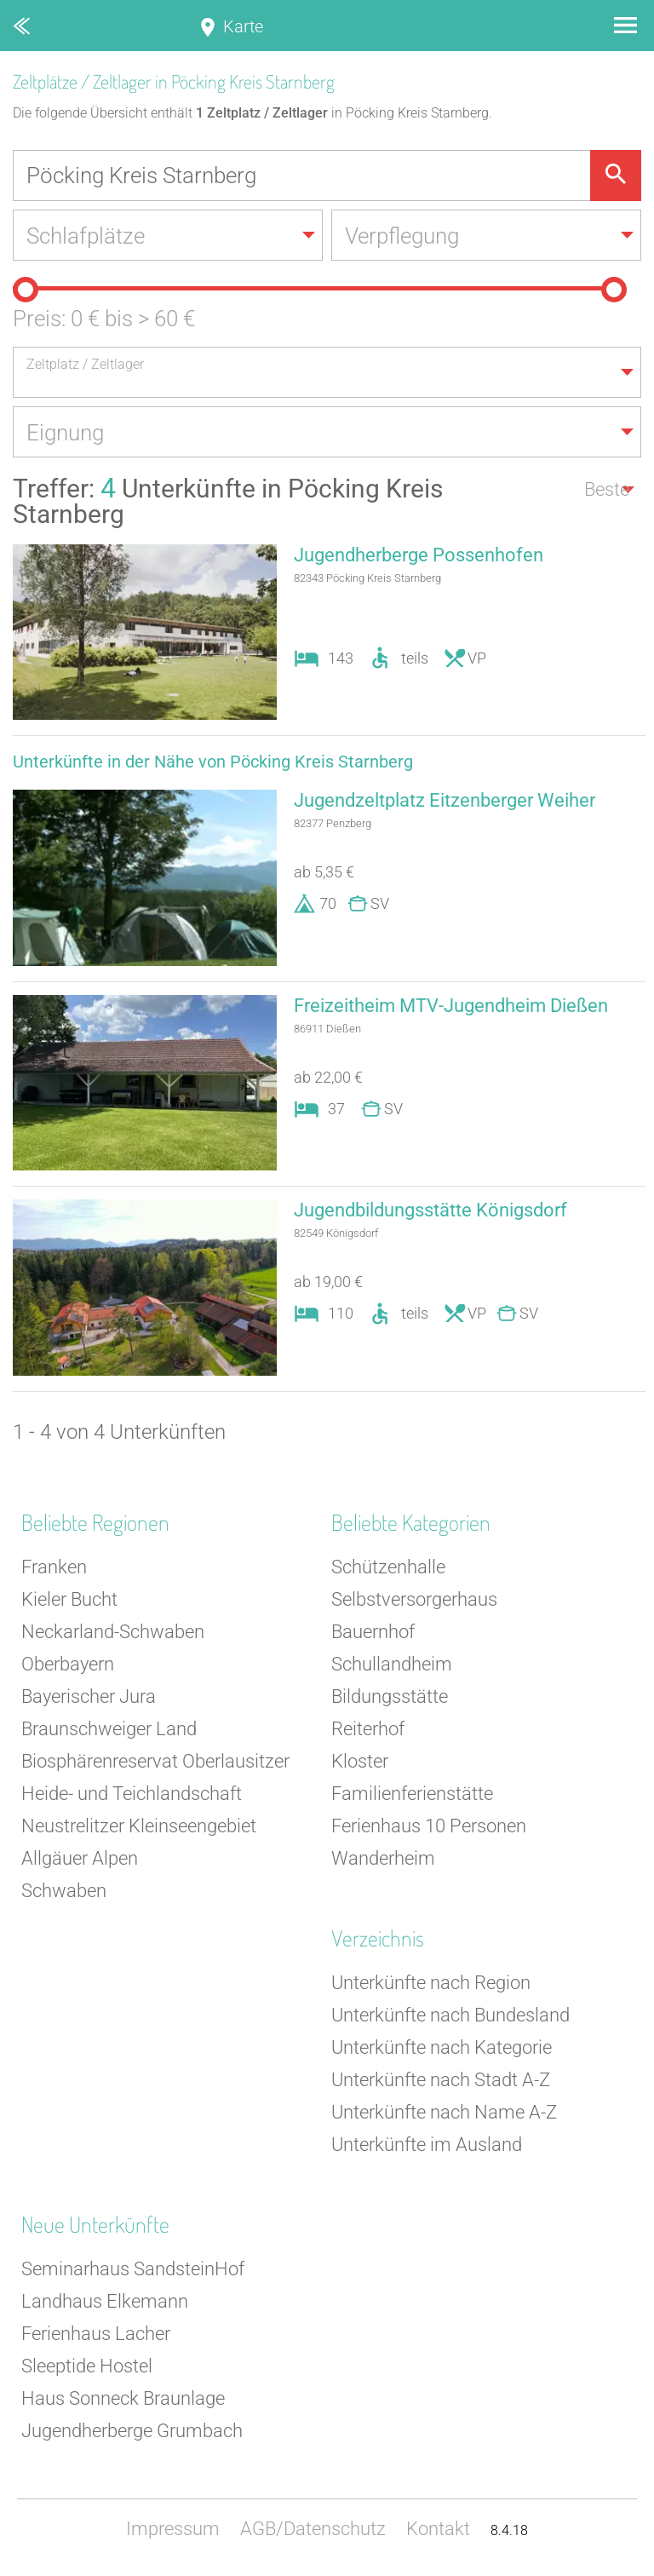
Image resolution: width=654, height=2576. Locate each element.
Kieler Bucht (69, 1599)
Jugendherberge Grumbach (132, 2430)
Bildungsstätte (389, 1696)
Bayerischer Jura (88, 1696)
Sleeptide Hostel (86, 2366)
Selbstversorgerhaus (414, 1599)
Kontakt (438, 2528)
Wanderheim (383, 1858)
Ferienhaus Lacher (95, 2333)
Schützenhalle (388, 1567)
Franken (54, 1567)
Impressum (173, 2528)
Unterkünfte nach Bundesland (450, 2015)
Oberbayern (67, 1664)
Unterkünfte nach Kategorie (441, 2047)
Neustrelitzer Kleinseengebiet (138, 1826)
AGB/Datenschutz (313, 2528)
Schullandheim (391, 1664)
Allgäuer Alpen (79, 1858)
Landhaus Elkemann (104, 2301)
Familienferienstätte (412, 1793)
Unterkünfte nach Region (431, 1982)
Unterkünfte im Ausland (426, 2144)
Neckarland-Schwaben (112, 1631)
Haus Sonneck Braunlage (123, 2398)
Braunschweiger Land (109, 1728)
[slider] (25, 289)
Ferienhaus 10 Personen (428, 1826)
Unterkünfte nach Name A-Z (444, 2112)
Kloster (359, 1761)
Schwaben (63, 1890)
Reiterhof (367, 1728)
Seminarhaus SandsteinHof (132, 2269)
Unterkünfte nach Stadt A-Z (440, 2079)
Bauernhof (373, 1631)
